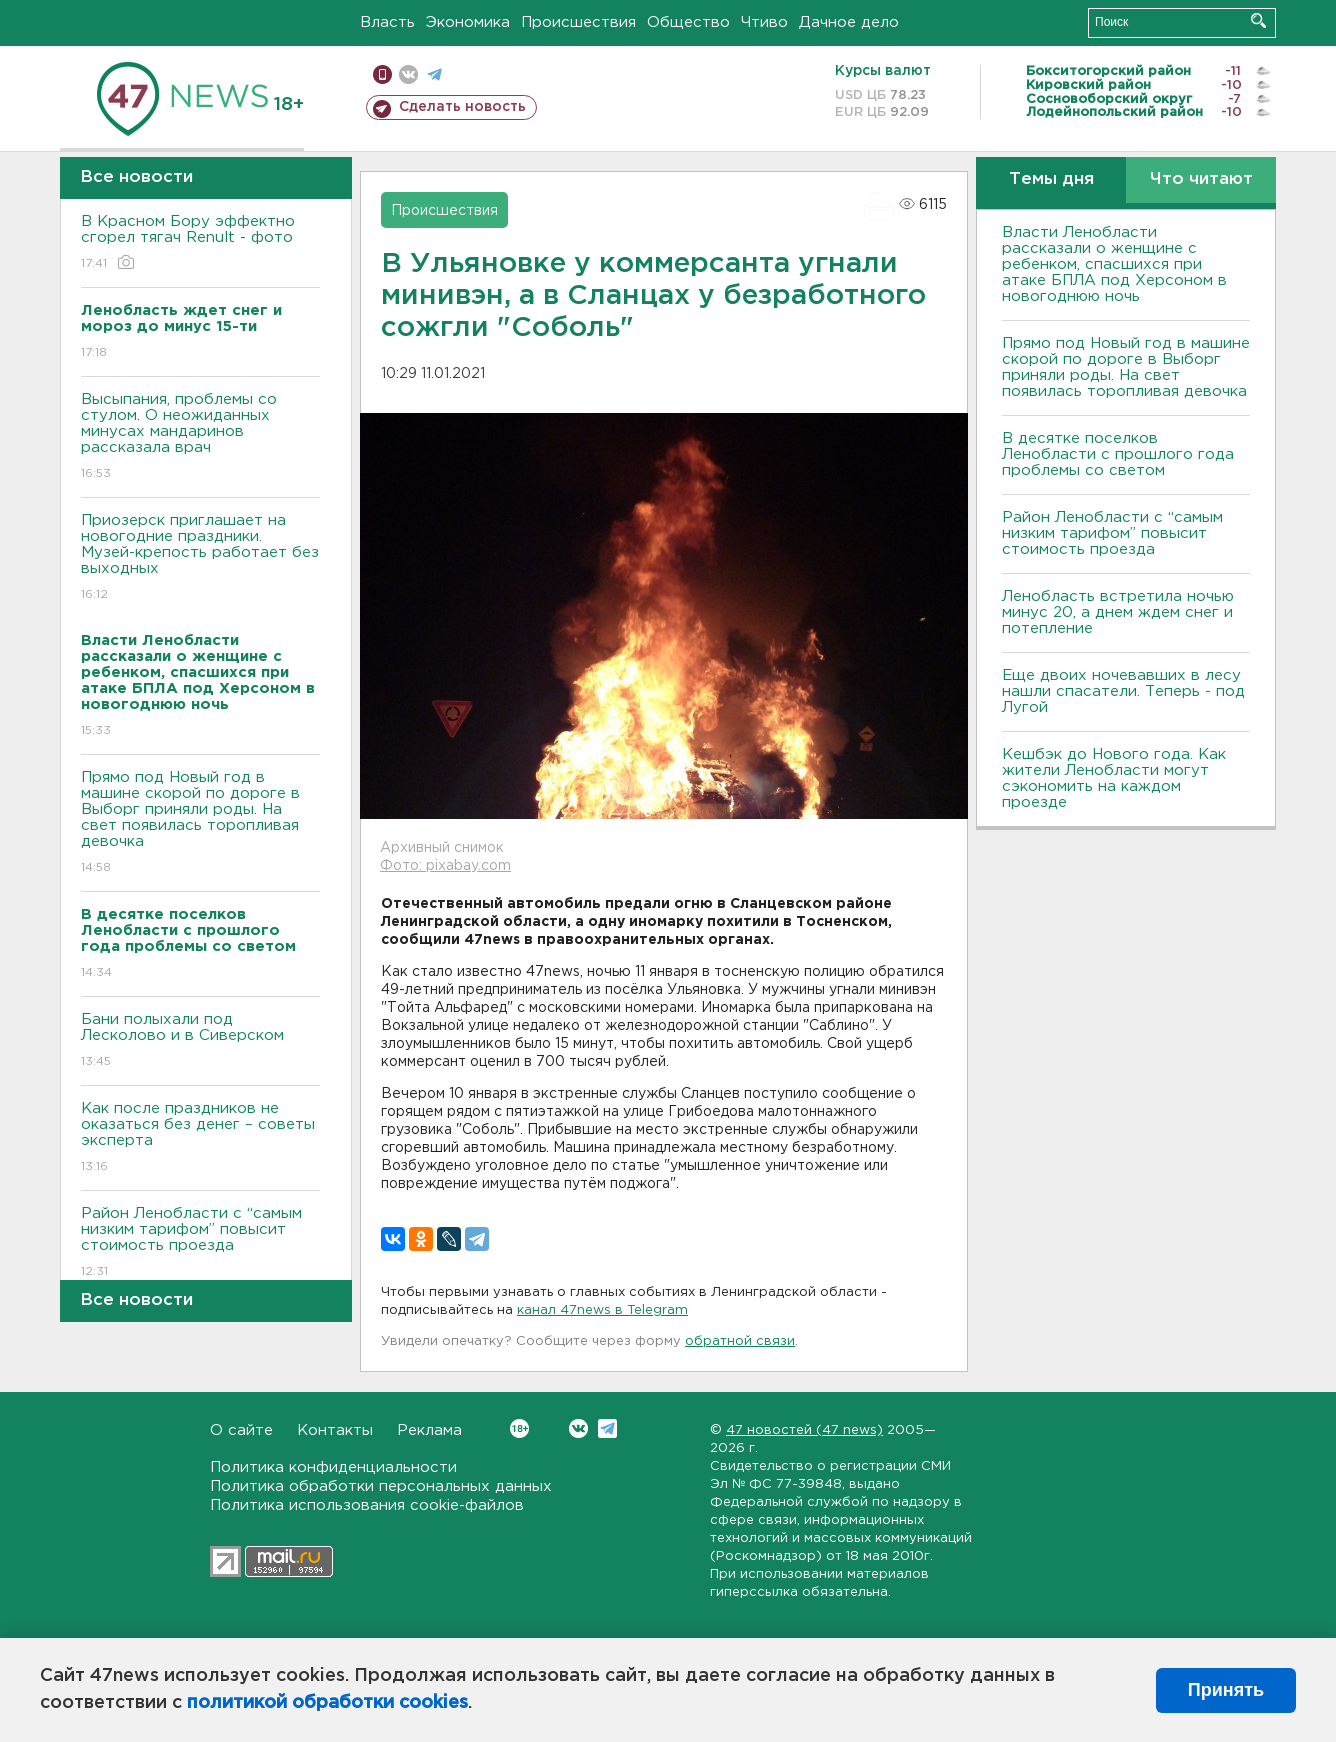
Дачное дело (849, 22)
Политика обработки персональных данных (381, 1486)
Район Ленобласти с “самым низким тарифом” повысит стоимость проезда (200, 1243)
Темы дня (1051, 179)
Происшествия (578, 22)
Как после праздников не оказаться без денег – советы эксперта (200, 1138)
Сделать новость (462, 107)
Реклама (429, 1430)
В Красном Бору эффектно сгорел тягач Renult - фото (200, 243)
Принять (1226, 1690)
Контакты (335, 1430)
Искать (1258, 20)
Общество (688, 22)
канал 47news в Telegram (602, 1310)
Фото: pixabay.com (445, 866)
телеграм (434, 74)
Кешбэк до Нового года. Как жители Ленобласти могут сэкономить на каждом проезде (1114, 778)
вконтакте (408, 74)
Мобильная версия (382, 74)
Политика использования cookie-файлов (367, 1505)
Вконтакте (519, 1428)
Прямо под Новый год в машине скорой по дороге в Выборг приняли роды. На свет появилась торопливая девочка (200, 823)
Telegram (607, 1428)
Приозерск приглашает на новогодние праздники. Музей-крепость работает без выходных (200, 558)
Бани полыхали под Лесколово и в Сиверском (200, 1041)
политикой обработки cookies (327, 1703)
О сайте (241, 1430)
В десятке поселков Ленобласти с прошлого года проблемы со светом (1118, 454)
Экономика (468, 22)
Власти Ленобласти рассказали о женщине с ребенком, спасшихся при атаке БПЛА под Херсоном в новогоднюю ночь (1114, 264)
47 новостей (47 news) (804, 1430)
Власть (387, 22)
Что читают (1201, 179)
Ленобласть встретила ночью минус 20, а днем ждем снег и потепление (1118, 612)
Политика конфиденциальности (333, 1467)
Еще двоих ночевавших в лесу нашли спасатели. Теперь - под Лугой (1123, 691)
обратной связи (740, 1341)
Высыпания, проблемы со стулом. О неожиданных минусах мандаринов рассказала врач (200, 437)
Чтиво (764, 22)
